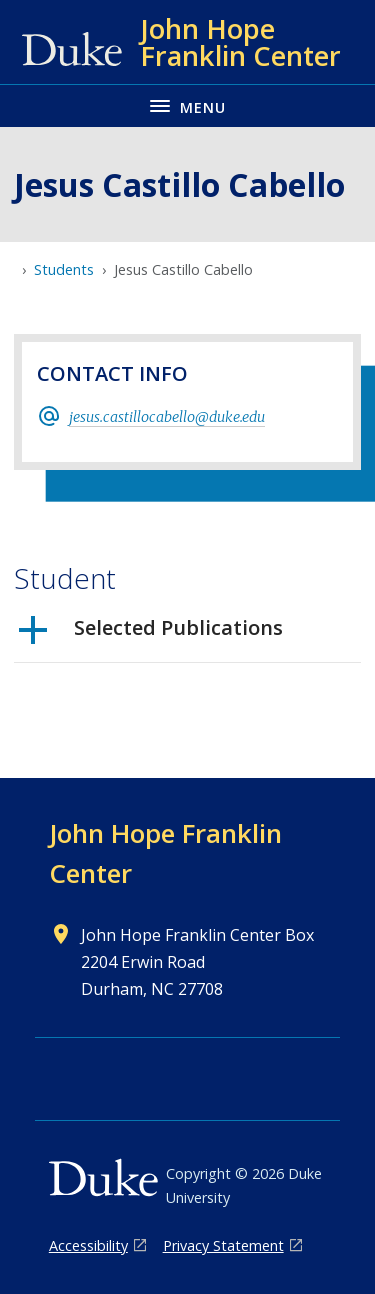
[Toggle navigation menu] (187, 105)
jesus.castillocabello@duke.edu (167, 417)
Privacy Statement (223, 1245)
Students (64, 269)
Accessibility (88, 1245)
